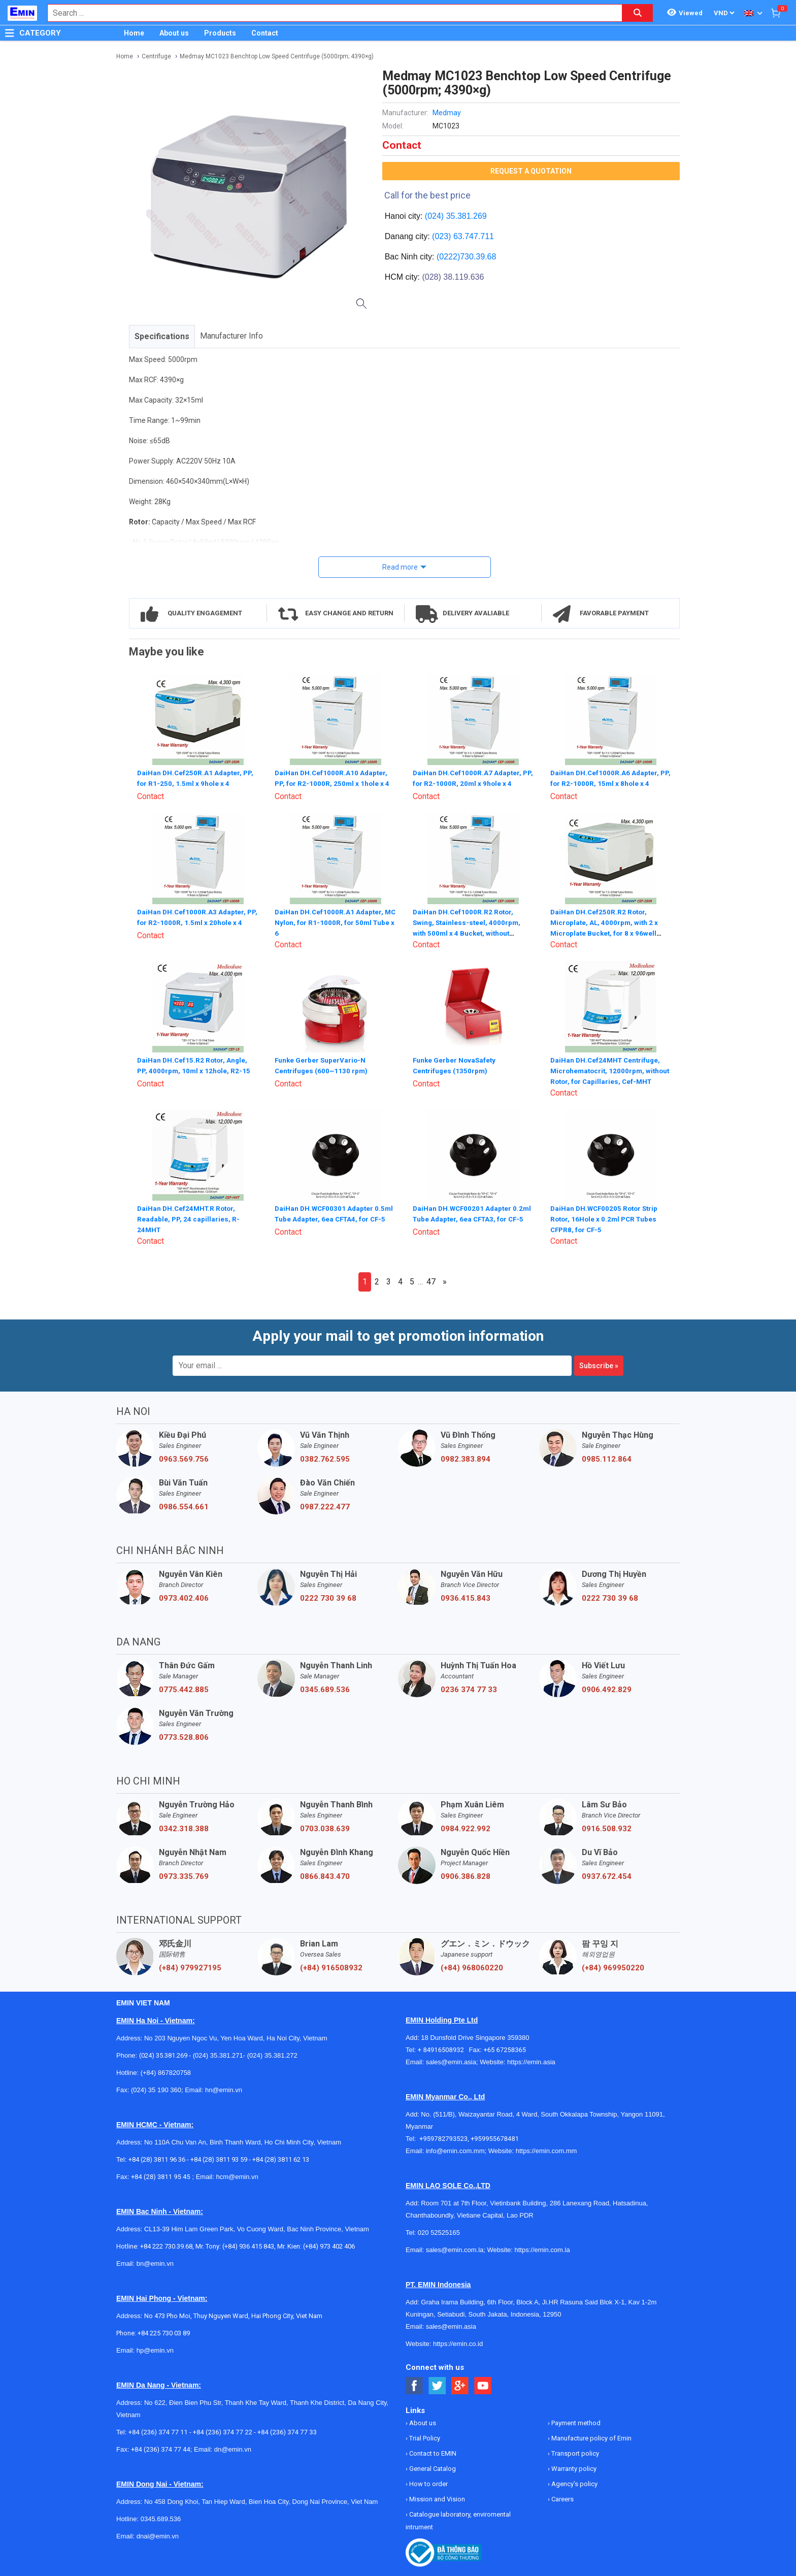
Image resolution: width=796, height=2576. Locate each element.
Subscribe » (598, 1365)
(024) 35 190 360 (156, 2089)
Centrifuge (156, 56)
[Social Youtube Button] (483, 2385)
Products (220, 33)
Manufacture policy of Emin (591, 2437)
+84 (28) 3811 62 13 (280, 2158)
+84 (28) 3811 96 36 (156, 2158)
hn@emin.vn (223, 2089)
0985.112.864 (607, 1458)
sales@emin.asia (451, 2061)
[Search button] (637, 13)
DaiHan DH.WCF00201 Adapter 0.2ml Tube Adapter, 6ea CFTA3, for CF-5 (472, 1217)
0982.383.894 (465, 1458)
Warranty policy (573, 2467)
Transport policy (574, 2452)
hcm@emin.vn (237, 2175)
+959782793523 (443, 2137)
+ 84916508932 (443, 2049)
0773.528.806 (184, 1736)
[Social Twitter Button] (437, 2385)
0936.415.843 (465, 1597)
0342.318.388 (184, 1827)
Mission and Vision (436, 2498)
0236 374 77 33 (469, 1688)
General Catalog (432, 2467)
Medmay (447, 113)
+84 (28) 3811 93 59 (218, 2158)
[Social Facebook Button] (414, 2385)
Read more (400, 567)
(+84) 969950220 (613, 1966)
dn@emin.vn (232, 2448)
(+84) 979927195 (190, 1966)
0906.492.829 (607, 1688)
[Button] (9, 33)
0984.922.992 (465, 1827)
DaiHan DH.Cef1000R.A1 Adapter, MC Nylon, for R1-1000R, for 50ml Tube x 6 (331, 921)
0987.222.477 (325, 1505)
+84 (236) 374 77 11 (158, 2431)
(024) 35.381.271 (218, 2054)
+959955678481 (495, 2137)
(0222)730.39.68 (466, 256)
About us (174, 33)
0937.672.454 (607, 1875)
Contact (264, 33)
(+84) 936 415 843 (248, 2245)
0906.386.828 (465, 1875)
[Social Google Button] (460, 2385)
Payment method (575, 2422)
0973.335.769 (184, 1875)
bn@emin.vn (155, 2262)
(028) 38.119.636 (453, 277)
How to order (428, 2483)
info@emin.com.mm (455, 2150)
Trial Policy (424, 2437)
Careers (562, 2498)
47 (431, 1280)
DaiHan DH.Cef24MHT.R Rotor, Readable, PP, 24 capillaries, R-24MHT (189, 1217)
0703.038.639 (325, 1827)
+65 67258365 (504, 2049)
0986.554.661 (184, 1505)
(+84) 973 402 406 (329, 2245)
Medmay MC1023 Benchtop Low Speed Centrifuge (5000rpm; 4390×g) (277, 56)
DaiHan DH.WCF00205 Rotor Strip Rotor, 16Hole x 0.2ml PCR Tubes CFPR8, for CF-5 (606, 1217)
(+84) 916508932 (331, 1966)
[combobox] (329, 13)
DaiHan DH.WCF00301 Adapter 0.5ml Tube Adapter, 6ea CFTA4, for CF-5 (334, 1217)
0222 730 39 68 (328, 1597)
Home (134, 33)
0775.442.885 (184, 1688)
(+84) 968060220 (472, 1966)
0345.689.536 (325, 1688)
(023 (440, 236)
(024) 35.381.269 (456, 216)
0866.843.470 (325, 1875)
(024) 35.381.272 (271, 2054)
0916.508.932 (607, 1827)
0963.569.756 (184, 1458)
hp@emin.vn (155, 2349)
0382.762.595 (325, 1458)
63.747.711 (473, 236)
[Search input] (329, 13)
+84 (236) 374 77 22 (222, 2431)
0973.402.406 (184, 1597)
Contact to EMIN (432, 2452)
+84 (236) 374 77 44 (160, 2448)
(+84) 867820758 (166, 2071)
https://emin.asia (531, 2061)
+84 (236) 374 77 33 (287, 2431)
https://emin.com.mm (546, 2150)
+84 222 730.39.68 (166, 2245)
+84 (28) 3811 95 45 (160, 2175)
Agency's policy (574, 2483)
